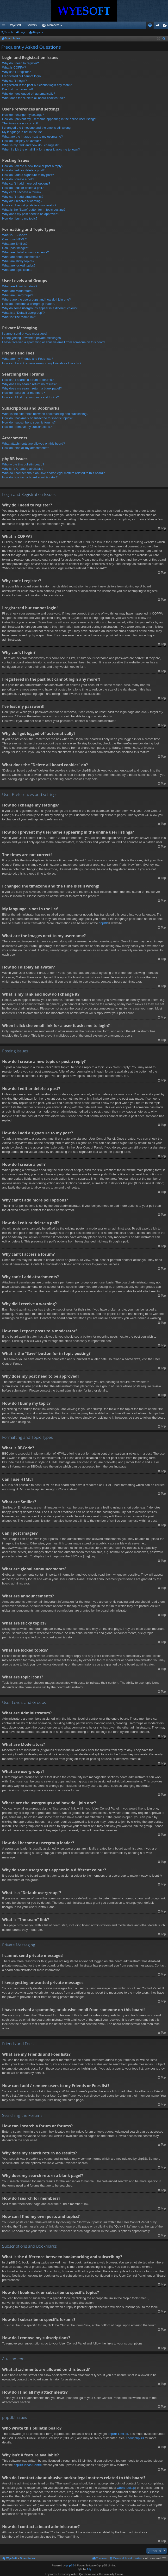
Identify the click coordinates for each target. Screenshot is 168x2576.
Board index (27, 2558)
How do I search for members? (23, 393)
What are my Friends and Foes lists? (27, 358)
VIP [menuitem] (45, 25)
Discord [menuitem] (58, 25)
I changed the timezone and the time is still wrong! (36, 127)
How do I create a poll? (18, 179)
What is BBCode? (14, 235)
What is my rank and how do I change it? (30, 145)
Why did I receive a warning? (22, 201)
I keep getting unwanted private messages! (32, 338)
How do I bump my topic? (19, 218)
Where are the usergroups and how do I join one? (36, 299)
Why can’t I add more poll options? (26, 183)
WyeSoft (15, 25)
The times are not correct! (20, 123)
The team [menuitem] (101, 2558)
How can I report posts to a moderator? (29, 205)
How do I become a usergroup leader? (28, 304)
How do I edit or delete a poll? (23, 188)
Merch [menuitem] (124, 25)
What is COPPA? (14, 67)
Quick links (4, 26)
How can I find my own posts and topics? (30, 397)
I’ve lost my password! (17, 89)
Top (163, 528)
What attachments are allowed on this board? (33, 443)
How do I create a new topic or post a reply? (32, 166)
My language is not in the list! (22, 132)
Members (99, 25)
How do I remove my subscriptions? (27, 427)
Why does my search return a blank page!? (32, 388)
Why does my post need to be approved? (30, 214)
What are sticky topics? (18, 261)
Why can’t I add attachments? (22, 196)
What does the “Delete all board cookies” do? (33, 98)
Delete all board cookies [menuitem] (127, 2558)
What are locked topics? (19, 265)
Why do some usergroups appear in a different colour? (39, 308)
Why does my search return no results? (29, 384)
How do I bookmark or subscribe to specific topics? (37, 418)
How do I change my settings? (23, 114)
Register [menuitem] (165, 26)
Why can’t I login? (14, 80)
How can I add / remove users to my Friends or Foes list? (41, 363)
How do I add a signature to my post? (28, 175)
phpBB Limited (118, 2434)
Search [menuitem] (164, 39)
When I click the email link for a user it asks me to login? (41, 149)
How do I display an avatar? (21, 141)
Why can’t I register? (16, 72)
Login (23, 32)
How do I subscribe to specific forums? (29, 422)
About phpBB (134, 2438)
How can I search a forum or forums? (28, 380)
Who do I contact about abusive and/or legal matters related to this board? (53, 473)
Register (38, 32)
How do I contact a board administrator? (30, 477)
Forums (78, 25)
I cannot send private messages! (24, 333)
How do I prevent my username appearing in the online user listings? (49, 119)
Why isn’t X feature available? (22, 468)
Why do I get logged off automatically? (28, 93)
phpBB (103, 923)
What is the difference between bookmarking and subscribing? (45, 414)
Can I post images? (15, 248)
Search (8, 32)
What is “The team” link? (19, 317)
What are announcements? (21, 257)
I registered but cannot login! (22, 76)
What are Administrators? (19, 286)
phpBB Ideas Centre (28, 2465)
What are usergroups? (17, 295)
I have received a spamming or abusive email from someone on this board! (54, 342)
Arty (89, 2569)
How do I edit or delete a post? (23, 170)
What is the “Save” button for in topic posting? (33, 209)
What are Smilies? (14, 243)
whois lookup (126, 2487)
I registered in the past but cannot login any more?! (37, 85)
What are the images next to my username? (32, 136)
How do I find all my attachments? (25, 448)
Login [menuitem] (158, 26)
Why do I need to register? (20, 63)
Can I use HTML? (14, 239)
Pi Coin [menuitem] (138, 25)
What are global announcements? (25, 252)
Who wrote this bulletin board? (23, 464)
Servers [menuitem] (32, 25)
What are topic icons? (17, 270)
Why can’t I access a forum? (21, 192)
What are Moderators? (17, 291)
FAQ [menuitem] (151, 26)
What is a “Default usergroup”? (23, 312)
